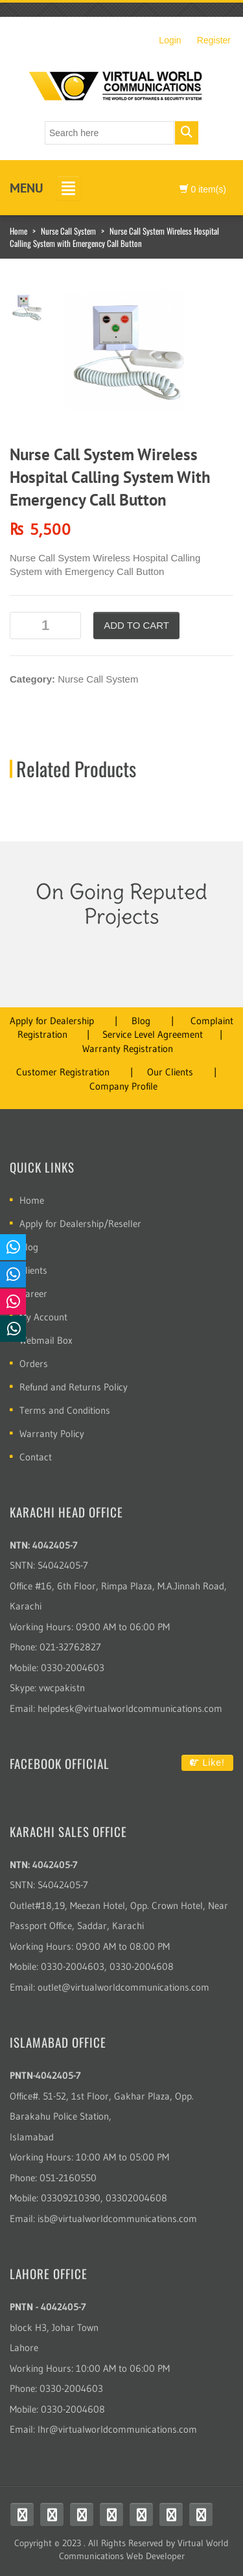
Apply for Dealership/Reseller (80, 1223)
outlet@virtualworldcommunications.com (123, 1987)
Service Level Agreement (152, 1034)
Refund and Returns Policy (73, 1387)
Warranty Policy (51, 1433)
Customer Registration (63, 1072)
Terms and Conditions (64, 1410)
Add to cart (136, 625)
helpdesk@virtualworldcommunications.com (130, 1708)
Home (18, 230)
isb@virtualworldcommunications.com (117, 2218)
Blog (141, 1020)
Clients (33, 1270)
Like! (207, 1762)
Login (170, 40)
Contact (35, 1457)
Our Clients (170, 1072)
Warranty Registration (127, 1048)
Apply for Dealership (52, 1020)
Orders (33, 1363)
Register (214, 40)
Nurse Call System (68, 230)
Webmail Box (46, 1340)
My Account (43, 1317)
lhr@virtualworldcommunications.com (117, 2429)
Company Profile (123, 1086)
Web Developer (155, 2556)
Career (33, 1293)
